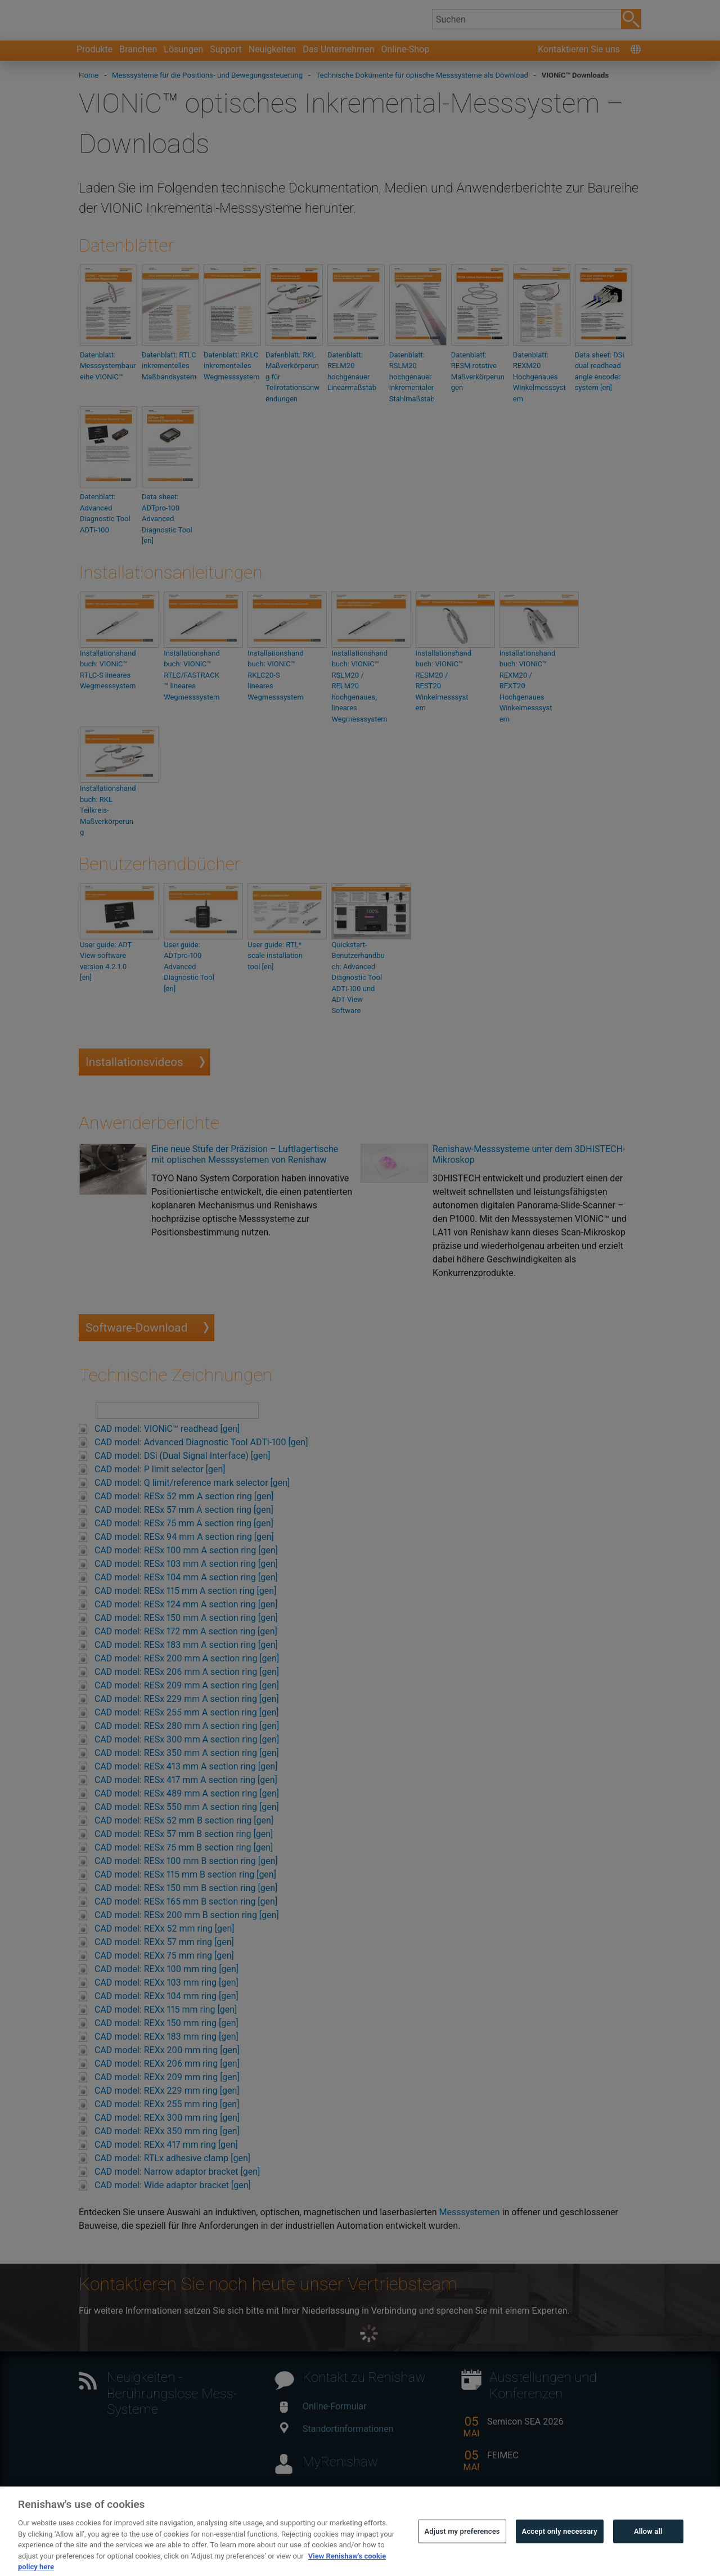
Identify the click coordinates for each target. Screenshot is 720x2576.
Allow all (648, 2553)
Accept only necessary (559, 2553)
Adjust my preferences (462, 2553)
